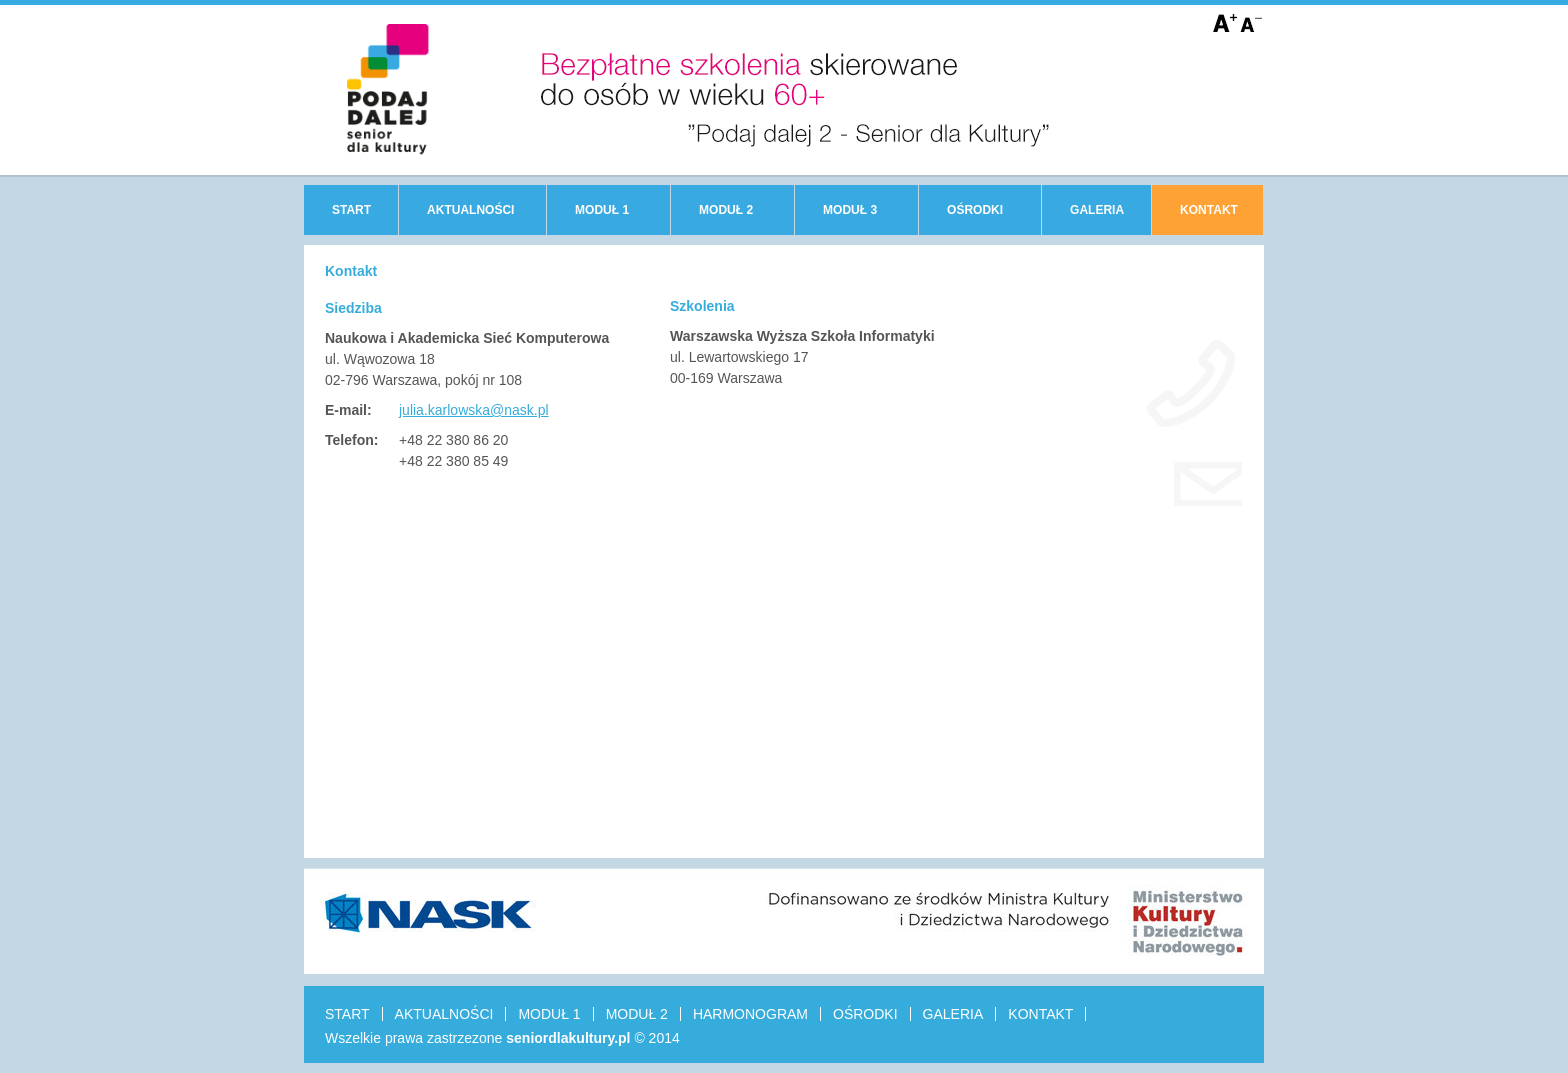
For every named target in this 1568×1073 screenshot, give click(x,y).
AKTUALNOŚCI (470, 210)
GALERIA (1097, 210)
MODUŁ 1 (602, 210)
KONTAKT (1209, 210)
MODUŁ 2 (726, 210)
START (351, 210)
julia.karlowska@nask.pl (474, 410)
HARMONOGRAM (750, 1014)
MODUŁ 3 (850, 210)
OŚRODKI (975, 210)
